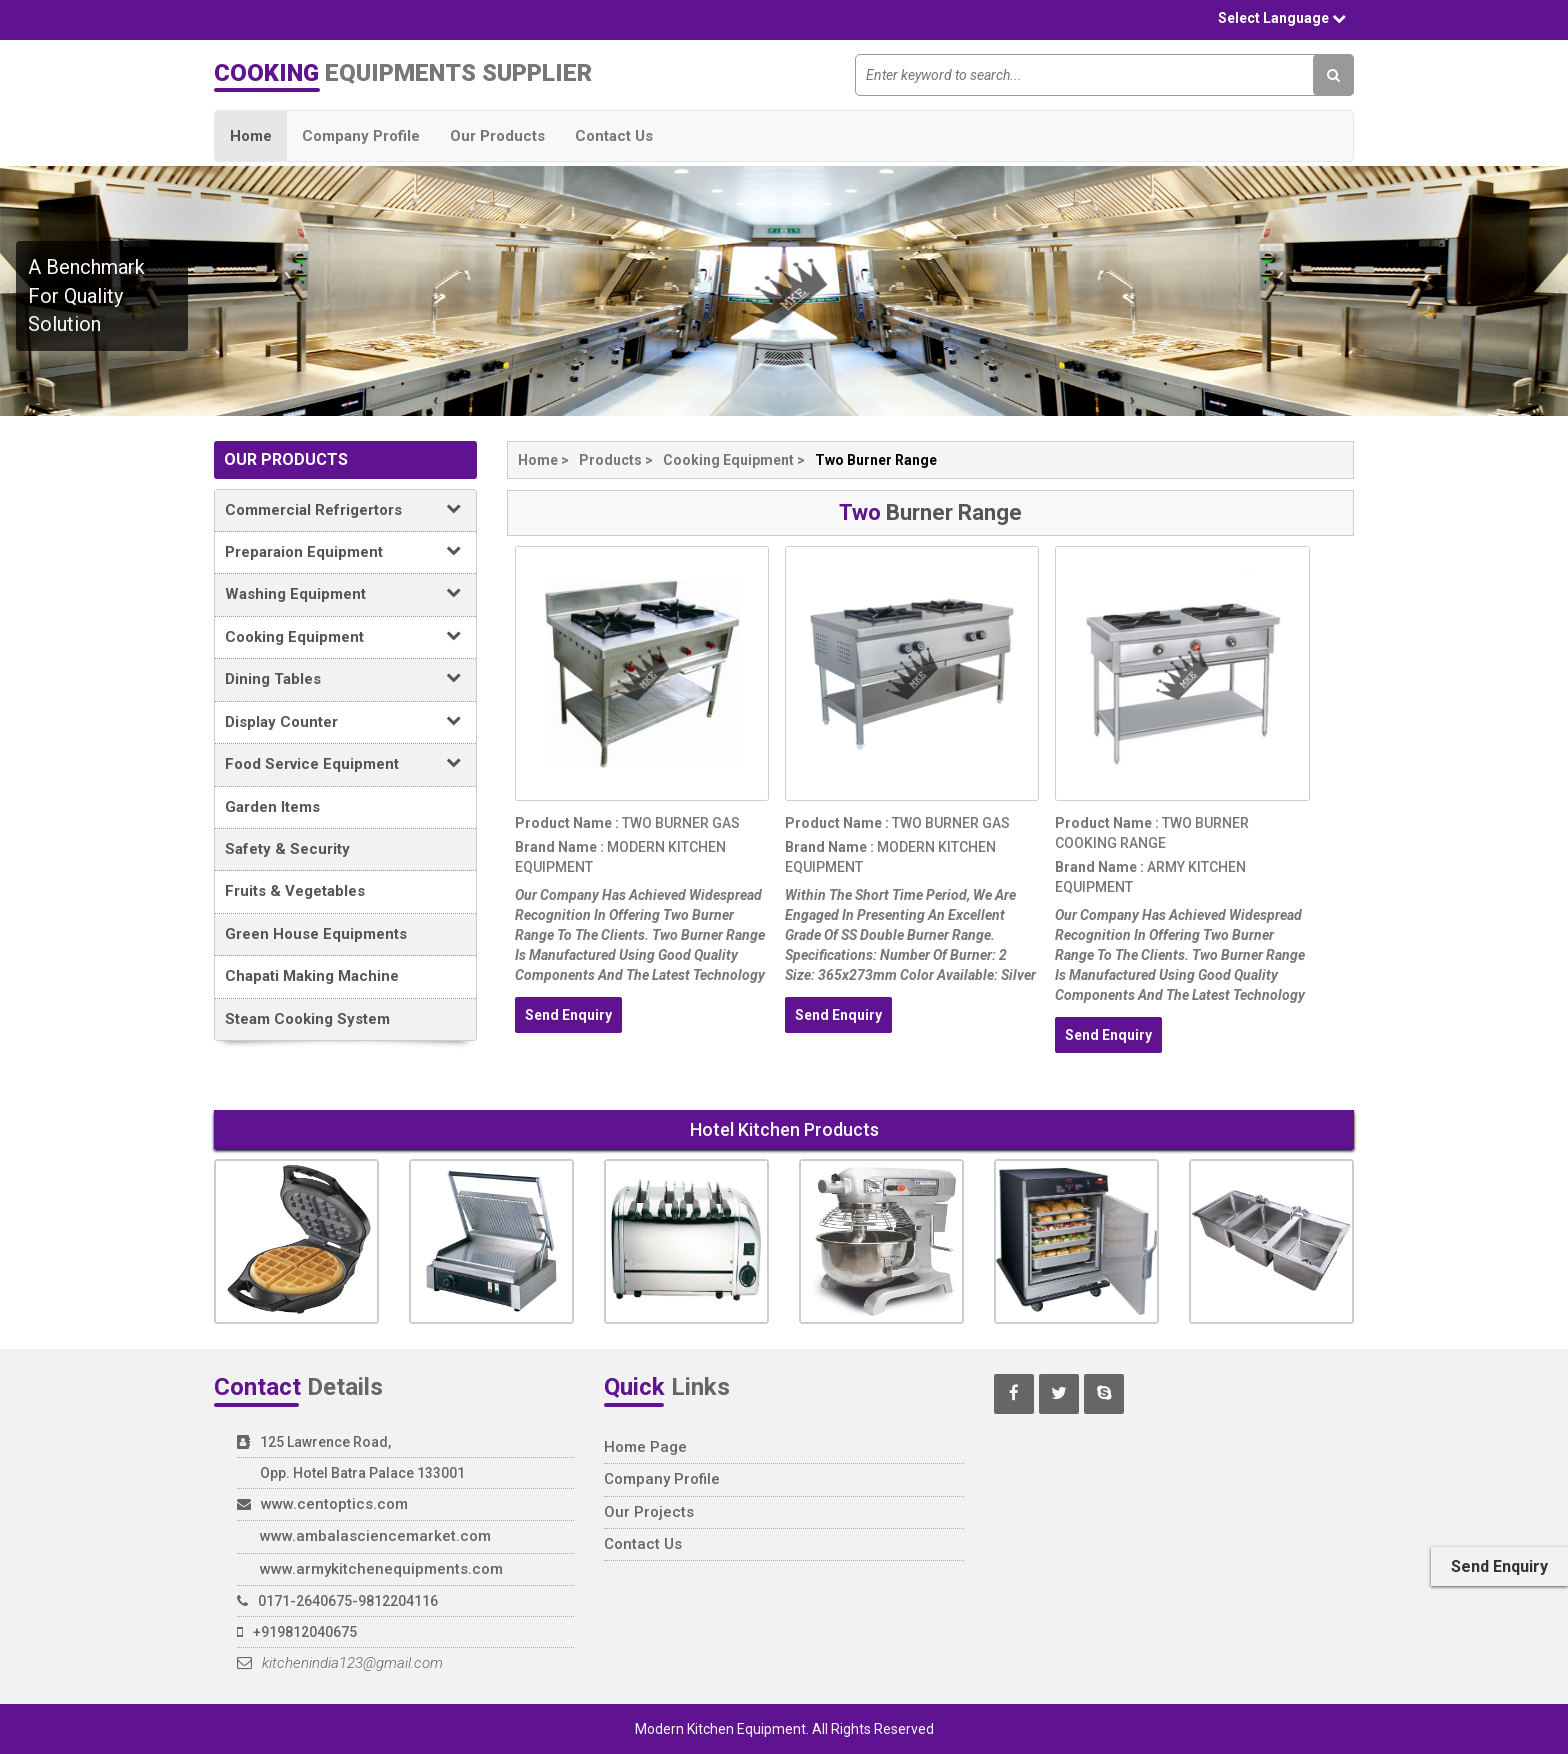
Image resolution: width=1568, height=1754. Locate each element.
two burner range (876, 460)
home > (543, 460)
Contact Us (614, 136)
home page (645, 1447)
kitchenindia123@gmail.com (340, 1663)
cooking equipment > (734, 460)
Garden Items (272, 807)
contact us (643, 1544)
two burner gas (679, 823)
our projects (649, 1512)
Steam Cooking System (307, 1019)
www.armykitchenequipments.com (381, 1569)
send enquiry (568, 1015)
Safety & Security (287, 849)
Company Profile (361, 136)
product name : (567, 823)
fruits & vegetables (295, 891)
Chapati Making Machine (312, 976)
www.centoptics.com (334, 1504)
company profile (662, 1479)
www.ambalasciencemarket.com (375, 1536)
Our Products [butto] (497, 136)
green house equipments (316, 934)
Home (251, 136)
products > (616, 460)
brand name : (559, 847)
